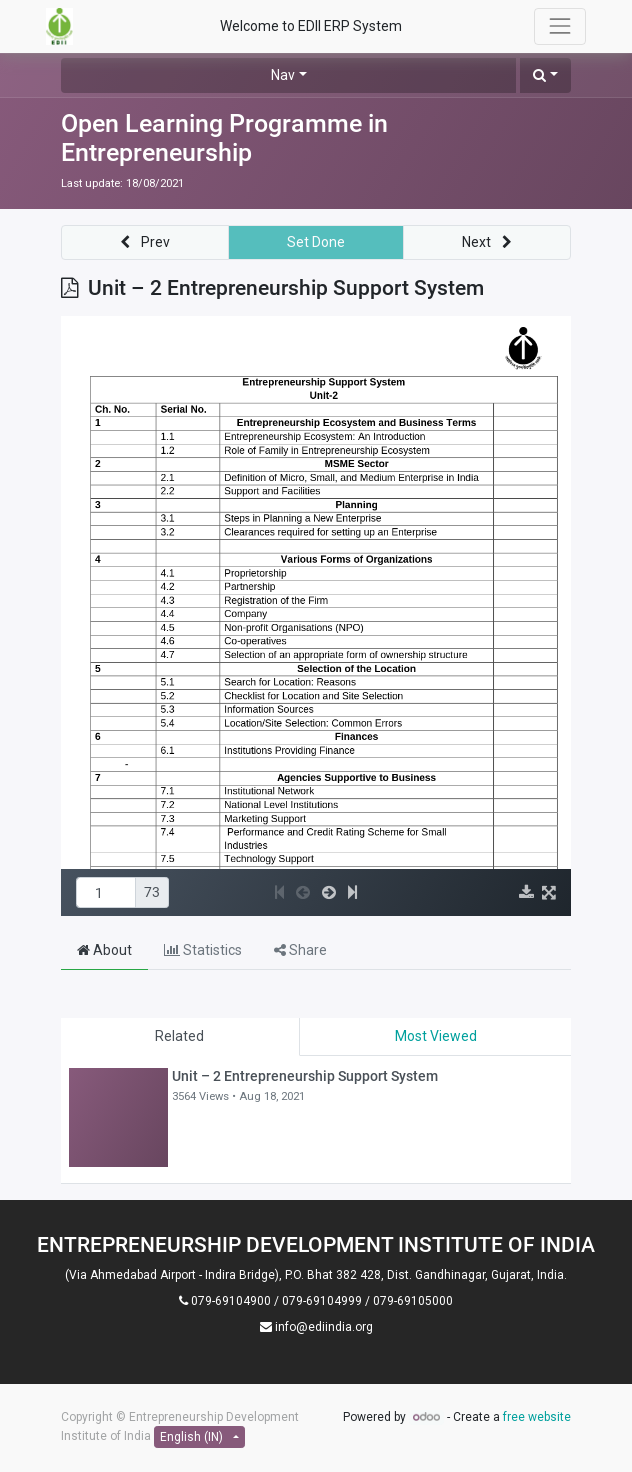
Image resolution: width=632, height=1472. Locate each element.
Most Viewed (436, 1036)
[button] (545, 75)
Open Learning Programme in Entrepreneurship (224, 138)
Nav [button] (283, 75)
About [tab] (104, 950)
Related (179, 1036)
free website (537, 1417)
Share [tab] (300, 950)
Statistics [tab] (203, 950)
